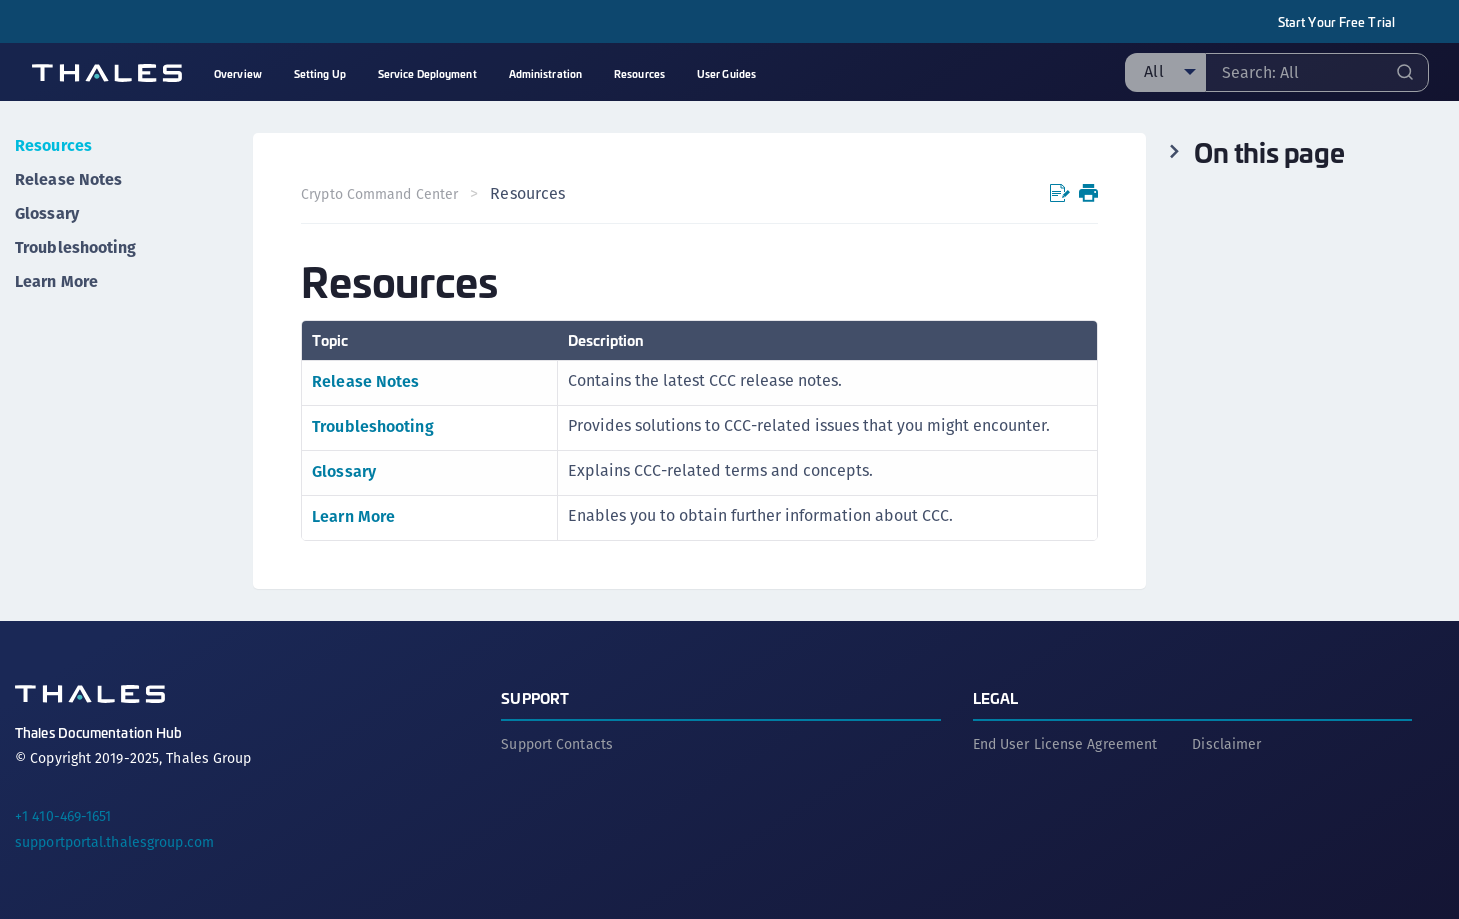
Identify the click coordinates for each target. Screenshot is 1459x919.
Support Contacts (557, 744)
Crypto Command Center (379, 194)
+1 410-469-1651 (63, 816)
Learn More (56, 281)
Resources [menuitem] (639, 73)
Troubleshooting (76, 247)
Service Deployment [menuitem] (427, 73)
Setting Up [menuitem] (320, 73)
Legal (996, 697)
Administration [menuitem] (545, 73)
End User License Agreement (1065, 744)
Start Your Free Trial (1336, 21)
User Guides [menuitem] (726, 73)
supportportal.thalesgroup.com (114, 842)
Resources (53, 145)
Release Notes (68, 179)
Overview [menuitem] (238, 73)
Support (535, 697)
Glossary (47, 213)
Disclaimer (1226, 744)
